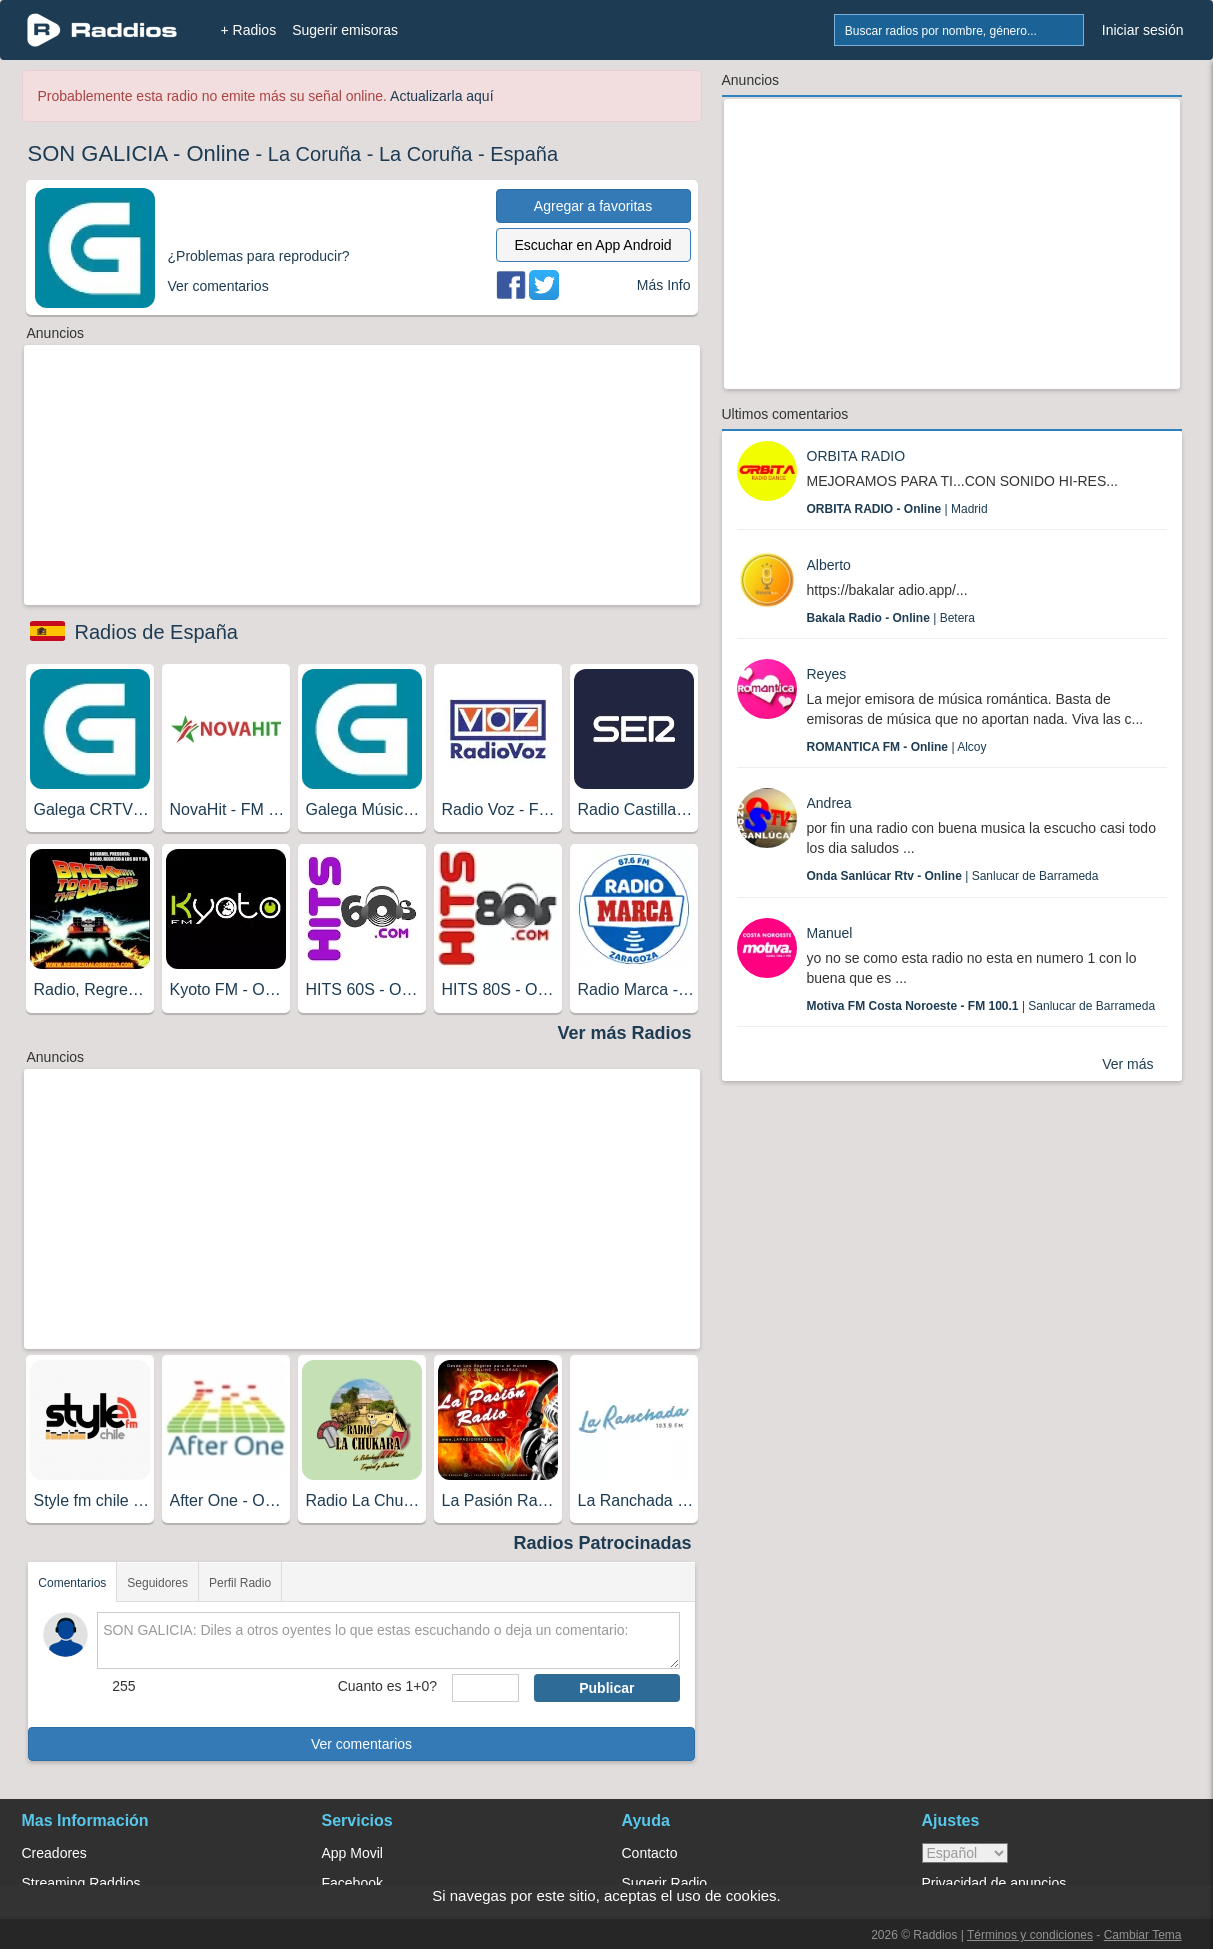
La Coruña (314, 154)
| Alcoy (897, 747)
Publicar (606, 1688)
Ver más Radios (624, 1033)
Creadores (54, 1853)
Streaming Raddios (81, 1883)
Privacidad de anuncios (994, 1883)
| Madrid (897, 509)
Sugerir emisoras (345, 30)
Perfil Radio (240, 1583)
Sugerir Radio (665, 1883)
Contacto (650, 1853)
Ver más (1127, 1064)
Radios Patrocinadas (602, 1543)
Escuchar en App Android (592, 245)
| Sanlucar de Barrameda (953, 876)
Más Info (664, 285)
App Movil (352, 1853)
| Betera (891, 618)
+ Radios (249, 30)
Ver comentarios (361, 1744)
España (524, 154)
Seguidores (157, 1583)
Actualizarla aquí (442, 96)
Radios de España (156, 632)
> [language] (965, 1853)
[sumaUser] (485, 1688)
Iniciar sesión (1143, 30)
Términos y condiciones (1030, 1935)
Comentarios (72, 1583)
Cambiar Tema (1143, 1935)
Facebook (352, 1883)
